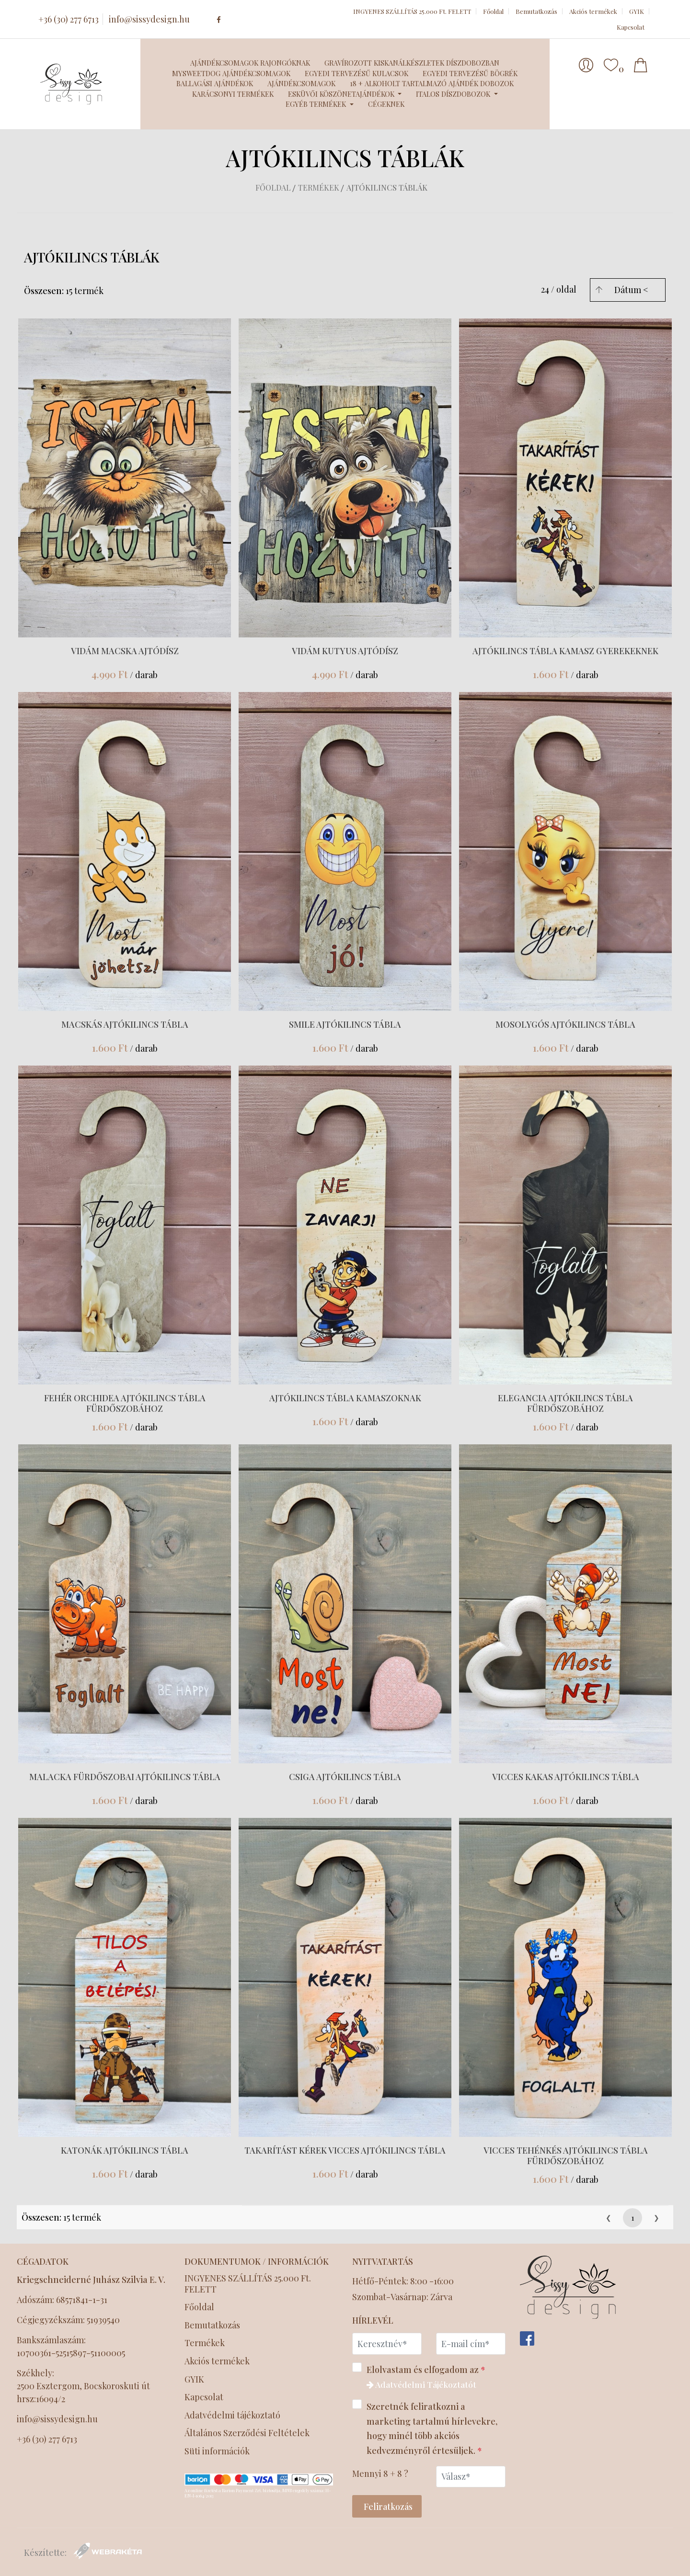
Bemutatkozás (536, 11)
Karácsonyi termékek (233, 94)
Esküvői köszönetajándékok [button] (342, 94)
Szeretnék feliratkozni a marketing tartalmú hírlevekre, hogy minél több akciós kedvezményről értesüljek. (424, 2427)
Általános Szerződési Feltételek (247, 2433)
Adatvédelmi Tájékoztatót (423, 2384)
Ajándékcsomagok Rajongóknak (250, 63)
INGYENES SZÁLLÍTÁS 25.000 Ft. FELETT (412, 11)
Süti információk (217, 2451)
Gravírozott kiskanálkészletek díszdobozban (411, 63)
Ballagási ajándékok (214, 83)
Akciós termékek (593, 11)
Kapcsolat (630, 27)
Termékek (318, 187)
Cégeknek (386, 104)
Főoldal (493, 11)
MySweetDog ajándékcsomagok (231, 73)
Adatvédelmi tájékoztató (233, 2415)
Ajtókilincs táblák (386, 187)
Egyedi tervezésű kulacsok (356, 73)
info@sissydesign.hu (149, 19)
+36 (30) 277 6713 (68, 19)
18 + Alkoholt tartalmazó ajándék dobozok (432, 83)
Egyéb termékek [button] (317, 104)
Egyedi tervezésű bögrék (470, 73)
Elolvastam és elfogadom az (422, 2376)
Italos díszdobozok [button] (454, 94)
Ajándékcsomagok (301, 83)
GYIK (636, 11)
